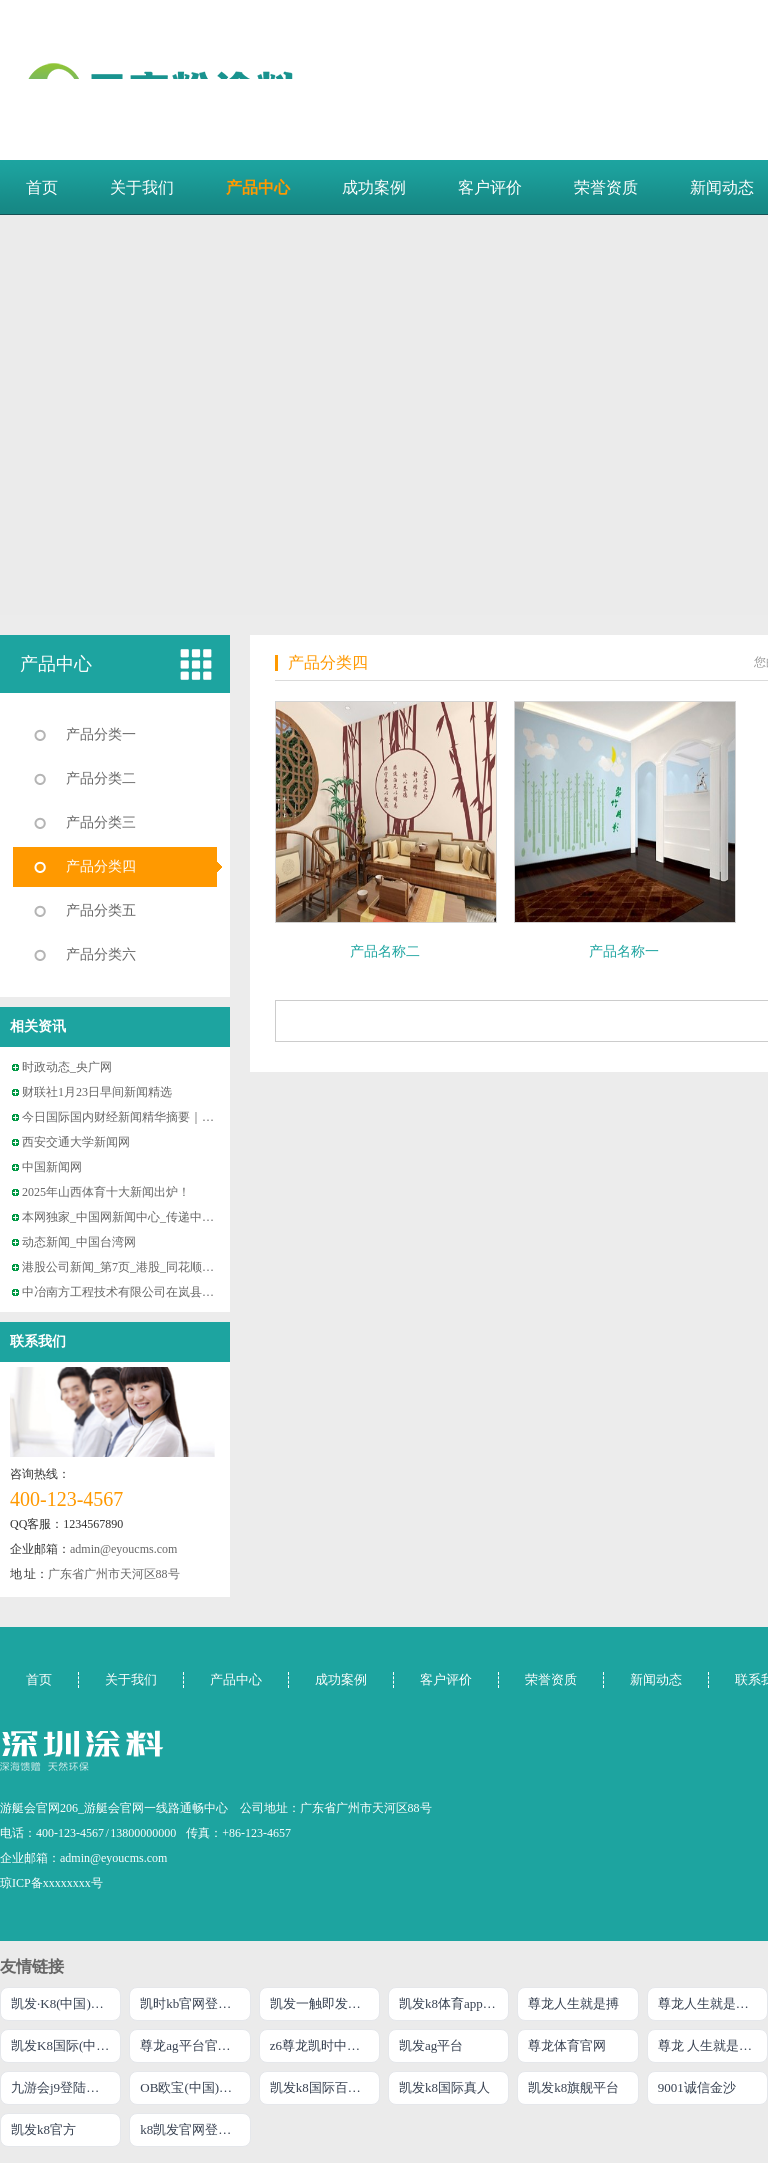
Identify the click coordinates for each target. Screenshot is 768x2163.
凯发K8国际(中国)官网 (66, 2045)
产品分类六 (101, 954)
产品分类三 (101, 822)
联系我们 (38, 1341)
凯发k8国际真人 (444, 2087)
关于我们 (142, 187)
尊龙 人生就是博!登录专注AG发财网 (713, 2045)
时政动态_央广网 (67, 1067)
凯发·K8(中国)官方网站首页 (66, 2003)
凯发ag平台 (431, 2045)
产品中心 (258, 187)
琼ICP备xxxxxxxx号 (51, 1883)
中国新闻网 (52, 1167)
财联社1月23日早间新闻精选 (97, 1092)
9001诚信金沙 (697, 2087)
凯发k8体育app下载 (454, 2003)
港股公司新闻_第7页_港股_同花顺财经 (124, 1267)
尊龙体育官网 (567, 2045)
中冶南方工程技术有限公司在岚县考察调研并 (142, 1292)
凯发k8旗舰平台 (573, 2087)
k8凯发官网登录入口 (195, 2129)
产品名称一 (624, 951)
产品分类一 (101, 734)
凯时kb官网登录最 (192, 2003)
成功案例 (374, 187)
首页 (42, 187)
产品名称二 (385, 951)
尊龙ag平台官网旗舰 (195, 2045)
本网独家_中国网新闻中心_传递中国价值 (130, 1217)
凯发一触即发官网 (322, 2003)
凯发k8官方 (43, 2129)
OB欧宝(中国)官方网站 (195, 2087)
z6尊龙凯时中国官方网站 (325, 2045)
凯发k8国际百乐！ (322, 2087)
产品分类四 (101, 866)
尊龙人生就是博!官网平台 (713, 2003)
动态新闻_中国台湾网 (79, 1242)
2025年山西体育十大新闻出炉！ (106, 1192)
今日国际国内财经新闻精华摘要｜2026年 (130, 1117)
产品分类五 (101, 910)
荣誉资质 (606, 187)
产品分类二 (101, 778)
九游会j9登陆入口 (61, 2087)
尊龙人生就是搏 (573, 2003)
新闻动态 (656, 1679)
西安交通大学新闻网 (76, 1142)
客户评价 (490, 187)
